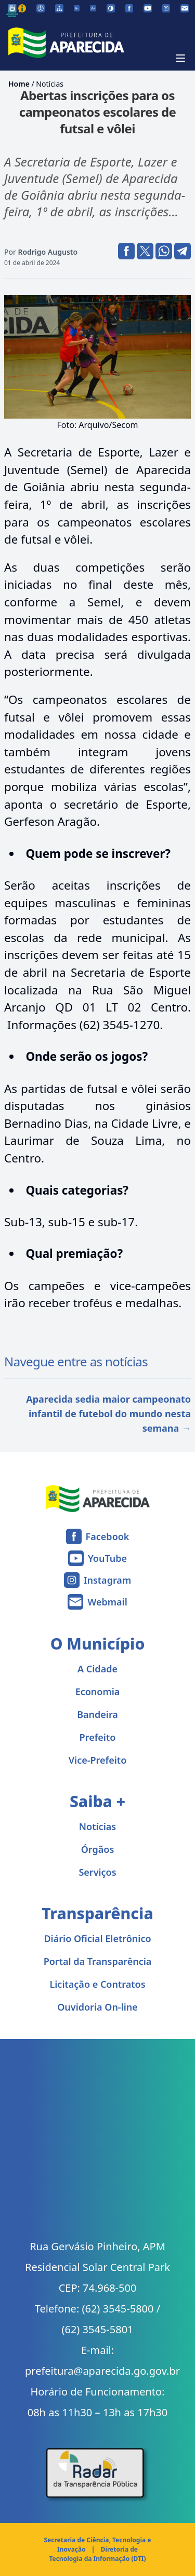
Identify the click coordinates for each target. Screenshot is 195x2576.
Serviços (97, 1872)
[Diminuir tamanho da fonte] (77, 8)
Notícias (49, 84)
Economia (97, 1691)
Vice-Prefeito (98, 1760)
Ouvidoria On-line (97, 2007)
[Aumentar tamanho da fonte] (93, 8)
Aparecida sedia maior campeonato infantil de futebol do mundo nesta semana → (108, 1413)
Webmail (107, 1602)
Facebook (107, 1536)
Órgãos (97, 1849)
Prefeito (98, 1737)
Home (19, 84)
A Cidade (97, 1669)
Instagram (107, 1580)
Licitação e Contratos (97, 1984)
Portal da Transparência (98, 1961)
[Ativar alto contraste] (111, 8)
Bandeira (97, 1714)
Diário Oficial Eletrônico (97, 1938)
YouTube (107, 1558)
